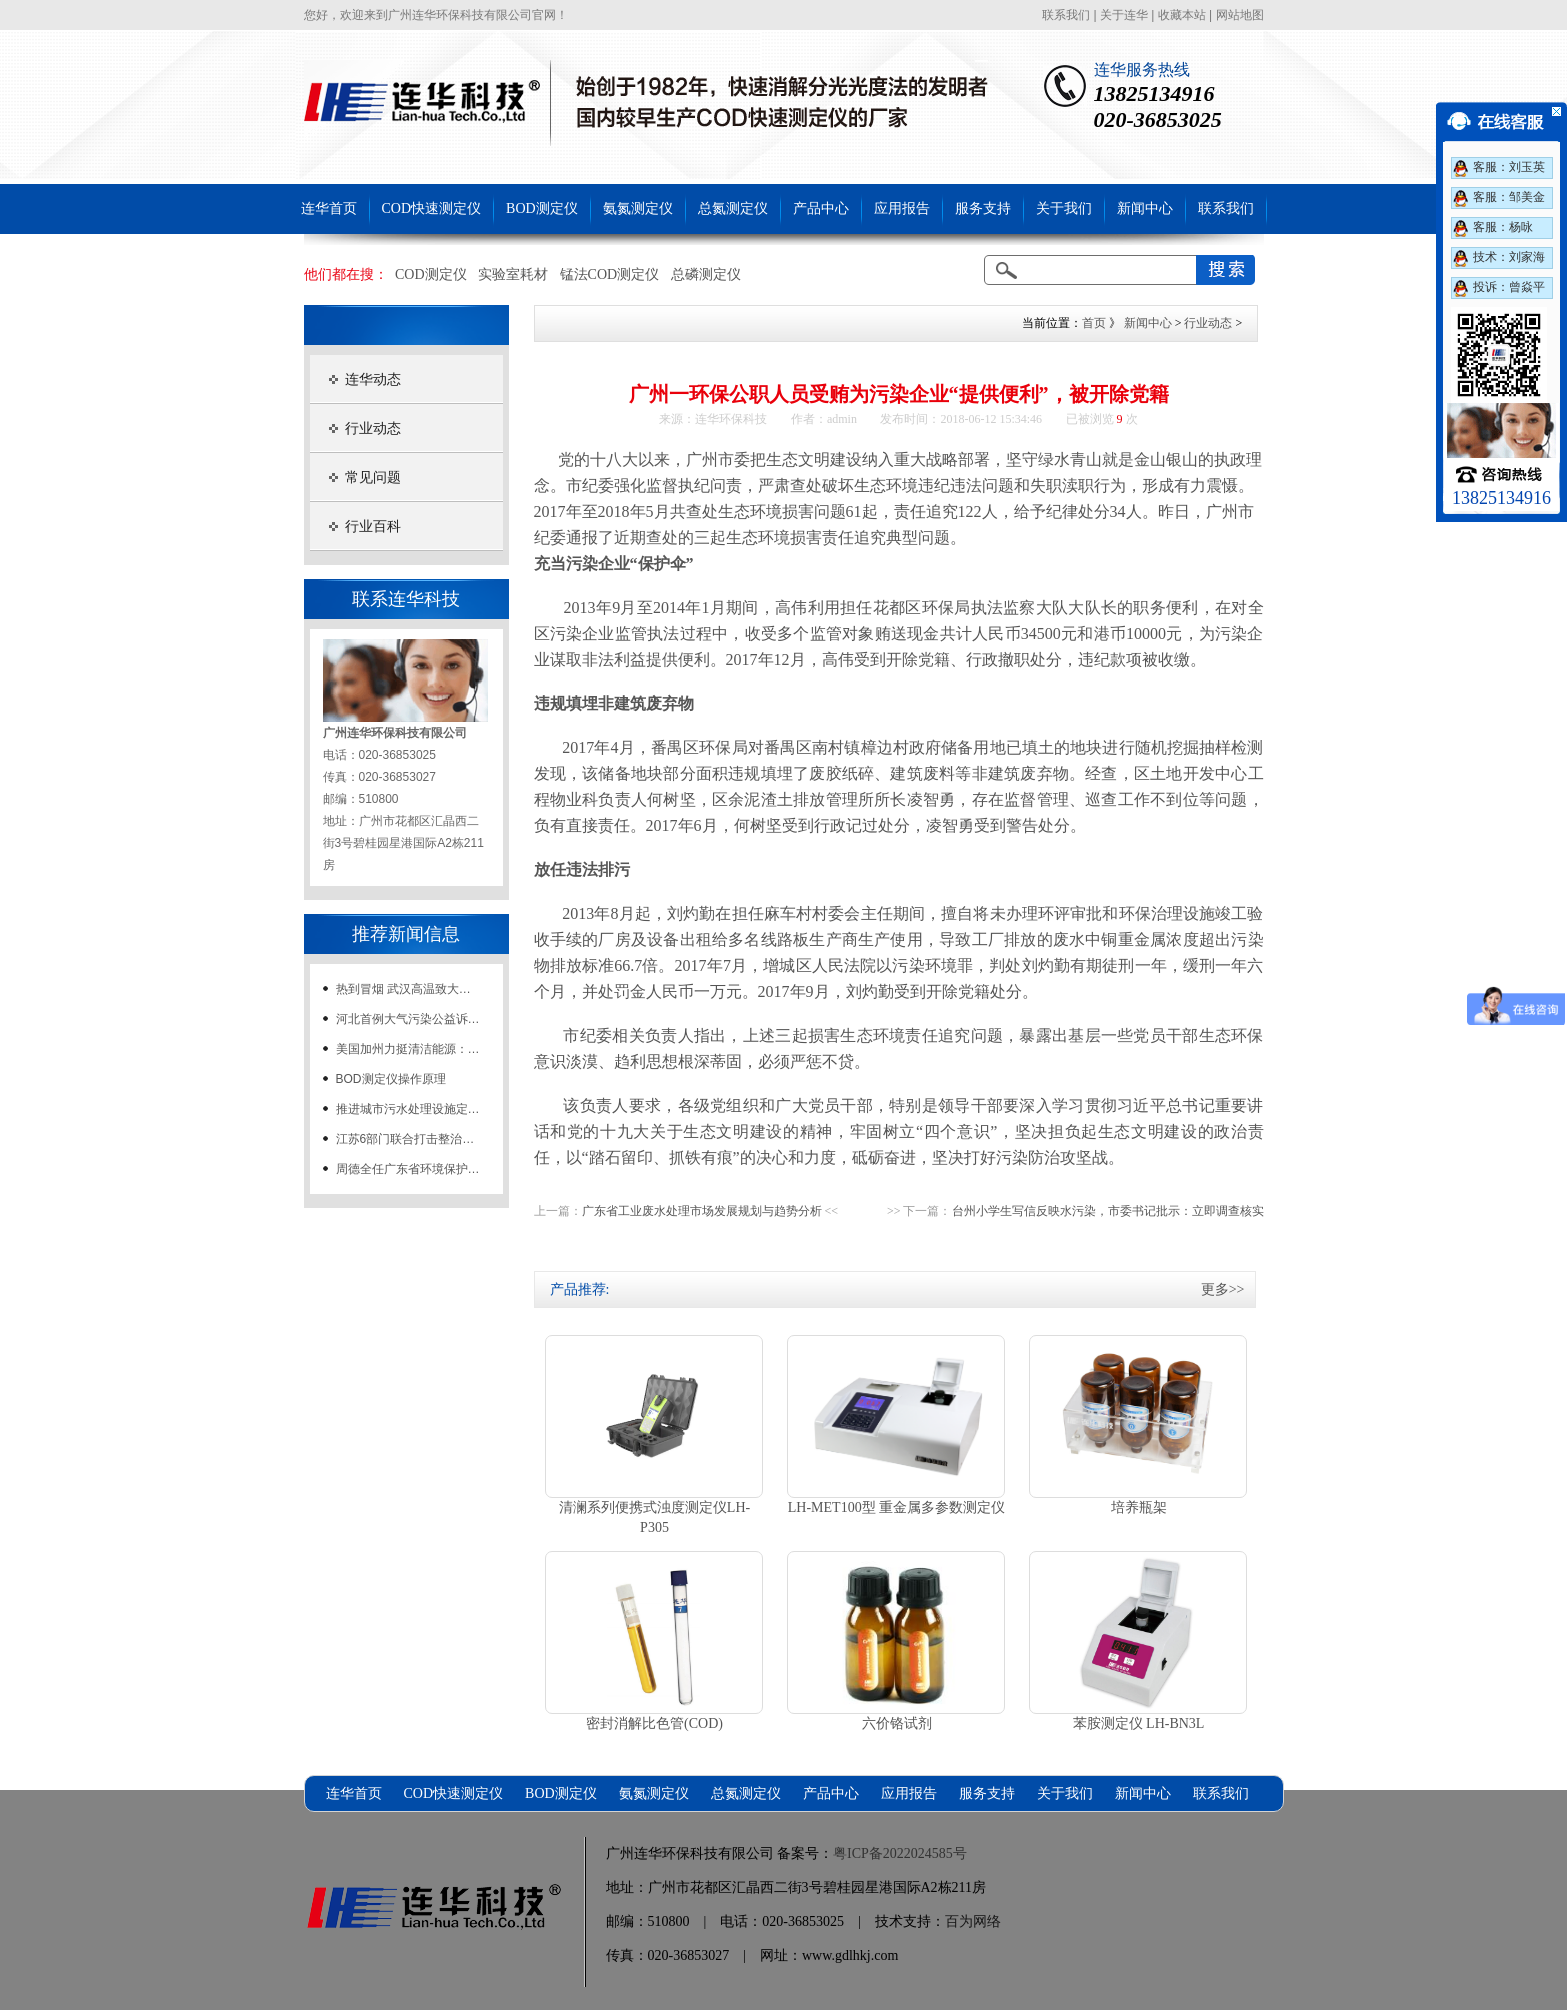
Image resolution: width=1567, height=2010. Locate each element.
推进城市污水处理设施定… (408, 1109)
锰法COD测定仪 (610, 274)
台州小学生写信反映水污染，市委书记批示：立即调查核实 (1108, 1211)
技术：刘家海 (1509, 257)
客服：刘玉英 (1509, 167)
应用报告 (902, 208)
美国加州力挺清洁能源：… (408, 1049)
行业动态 (373, 428)
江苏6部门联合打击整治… (405, 1139)
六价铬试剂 (897, 1723)
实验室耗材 (513, 274)
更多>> (1223, 1289)
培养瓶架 (1139, 1507)
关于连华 (1124, 15)
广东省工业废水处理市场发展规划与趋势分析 (702, 1211)
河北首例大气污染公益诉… (408, 1019)
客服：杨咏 (1503, 227)
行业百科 (373, 526)
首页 (1094, 323)
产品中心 (821, 208)
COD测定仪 (431, 274)
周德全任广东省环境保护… (408, 1169)
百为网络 (973, 1921)
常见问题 (373, 477)
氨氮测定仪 (638, 208)
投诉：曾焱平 (1509, 287)
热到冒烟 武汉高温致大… (403, 989)
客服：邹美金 (1509, 197)
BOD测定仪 (542, 208)
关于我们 (1064, 208)
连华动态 (373, 379)
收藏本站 (1182, 15)
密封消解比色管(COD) (654, 1723)
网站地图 (1240, 15)
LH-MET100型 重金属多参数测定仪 (896, 1507)
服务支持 (983, 208)
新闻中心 (1145, 208)
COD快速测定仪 (432, 208)
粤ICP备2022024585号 (900, 1853)
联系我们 (1066, 15)
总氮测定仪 (733, 208)
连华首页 (329, 208)
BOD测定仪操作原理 (391, 1079)
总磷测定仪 (706, 274)
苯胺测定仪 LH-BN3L (1139, 1723)
